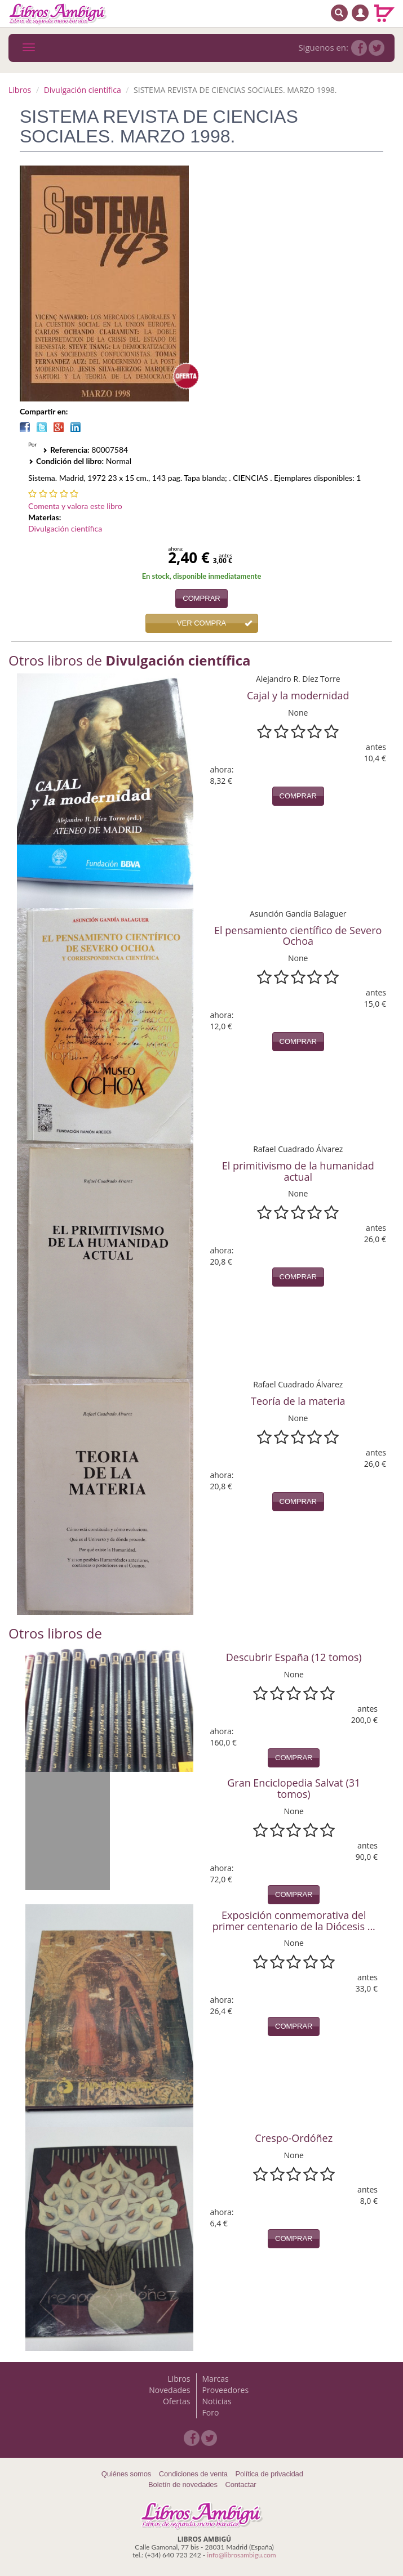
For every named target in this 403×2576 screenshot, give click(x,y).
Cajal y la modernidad (298, 695)
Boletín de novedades (183, 2484)
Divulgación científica (82, 89)
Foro (210, 2412)
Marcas (215, 2378)
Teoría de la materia (298, 1401)
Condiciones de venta (193, 2474)
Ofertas (177, 2401)
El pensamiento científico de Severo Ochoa (298, 935)
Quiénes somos (126, 2474)
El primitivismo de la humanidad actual (298, 1171)
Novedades (169, 2390)
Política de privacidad (269, 2474)
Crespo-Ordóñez (294, 2138)
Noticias (217, 2401)
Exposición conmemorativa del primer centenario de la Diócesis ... (293, 1920)
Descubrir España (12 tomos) (294, 1657)
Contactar (240, 2484)
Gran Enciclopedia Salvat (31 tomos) (293, 1788)
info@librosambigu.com (241, 2555)
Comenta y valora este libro (75, 506)
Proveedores (225, 2390)
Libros (19, 89)
